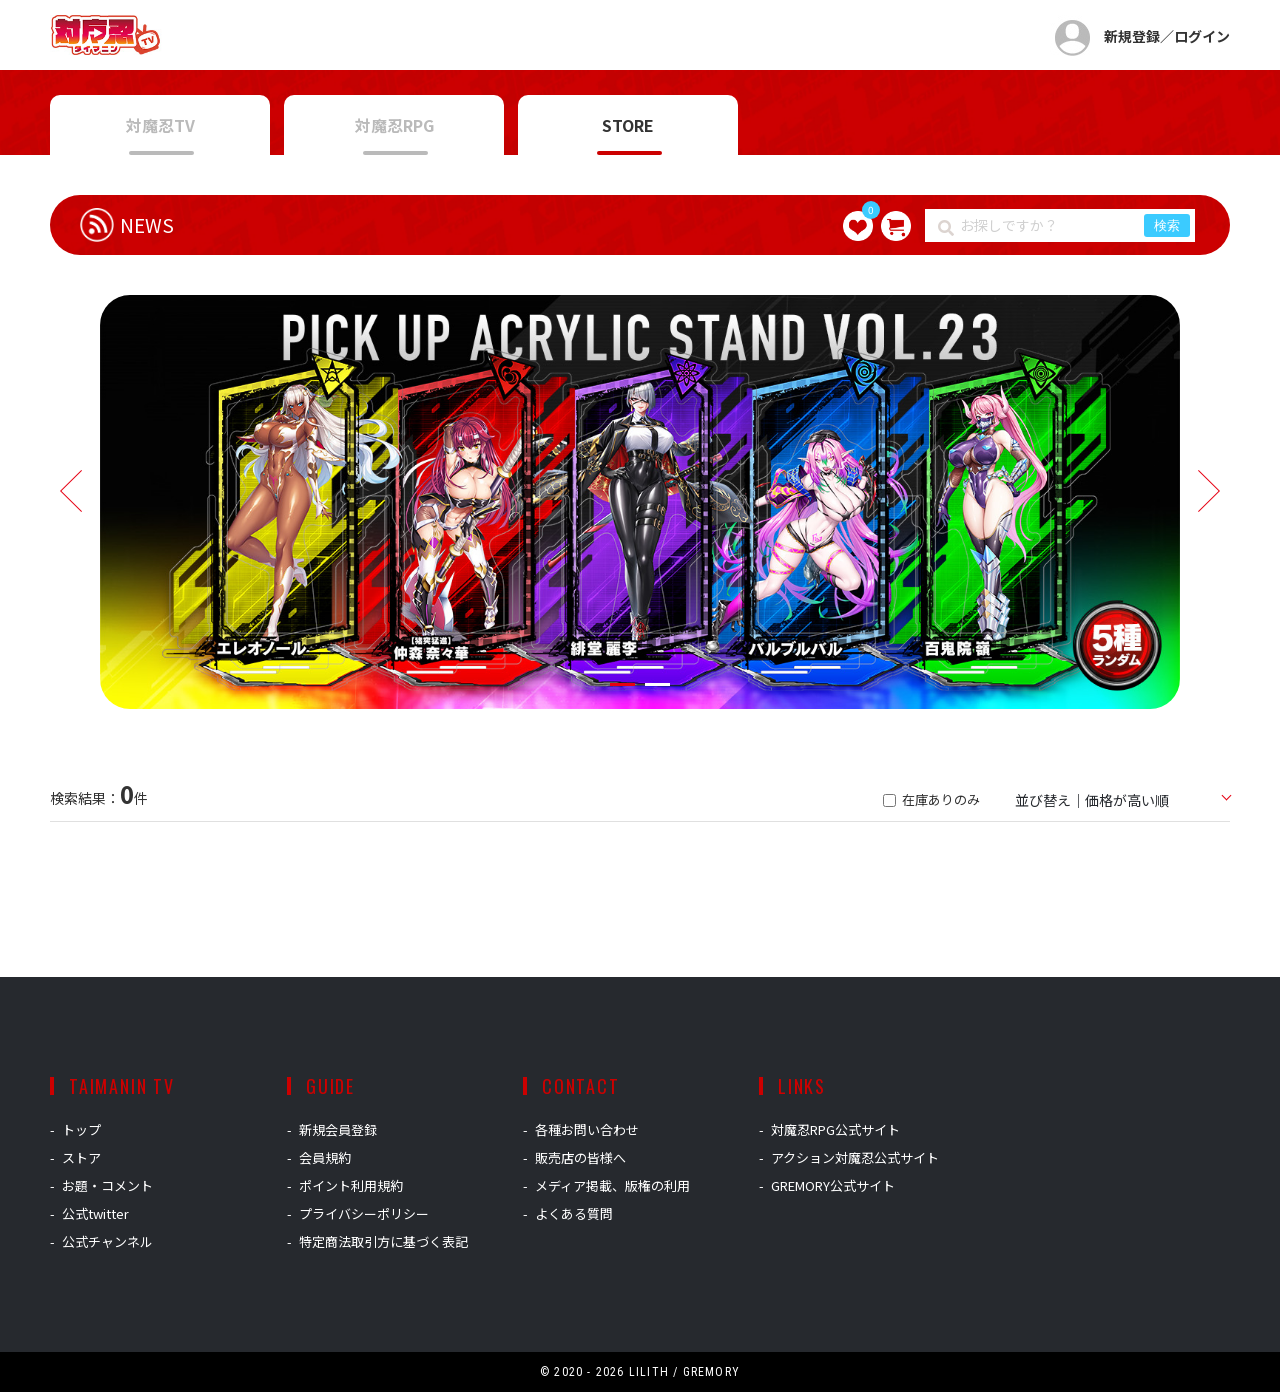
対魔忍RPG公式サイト (835, 1129)
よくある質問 (574, 1213)
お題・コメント (107, 1185)
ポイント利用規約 (351, 1185)
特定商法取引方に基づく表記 (383, 1241)
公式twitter (95, 1213)
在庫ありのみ (931, 799)
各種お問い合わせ (587, 1129)
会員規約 (325, 1157)
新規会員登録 (338, 1129)
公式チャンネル (107, 1241)
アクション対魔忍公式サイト (855, 1157)
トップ (81, 1129)
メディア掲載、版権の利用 (612, 1185)
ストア (81, 1157)
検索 (1167, 225)
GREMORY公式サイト (833, 1185)
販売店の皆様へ (580, 1157)
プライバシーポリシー (364, 1213)
